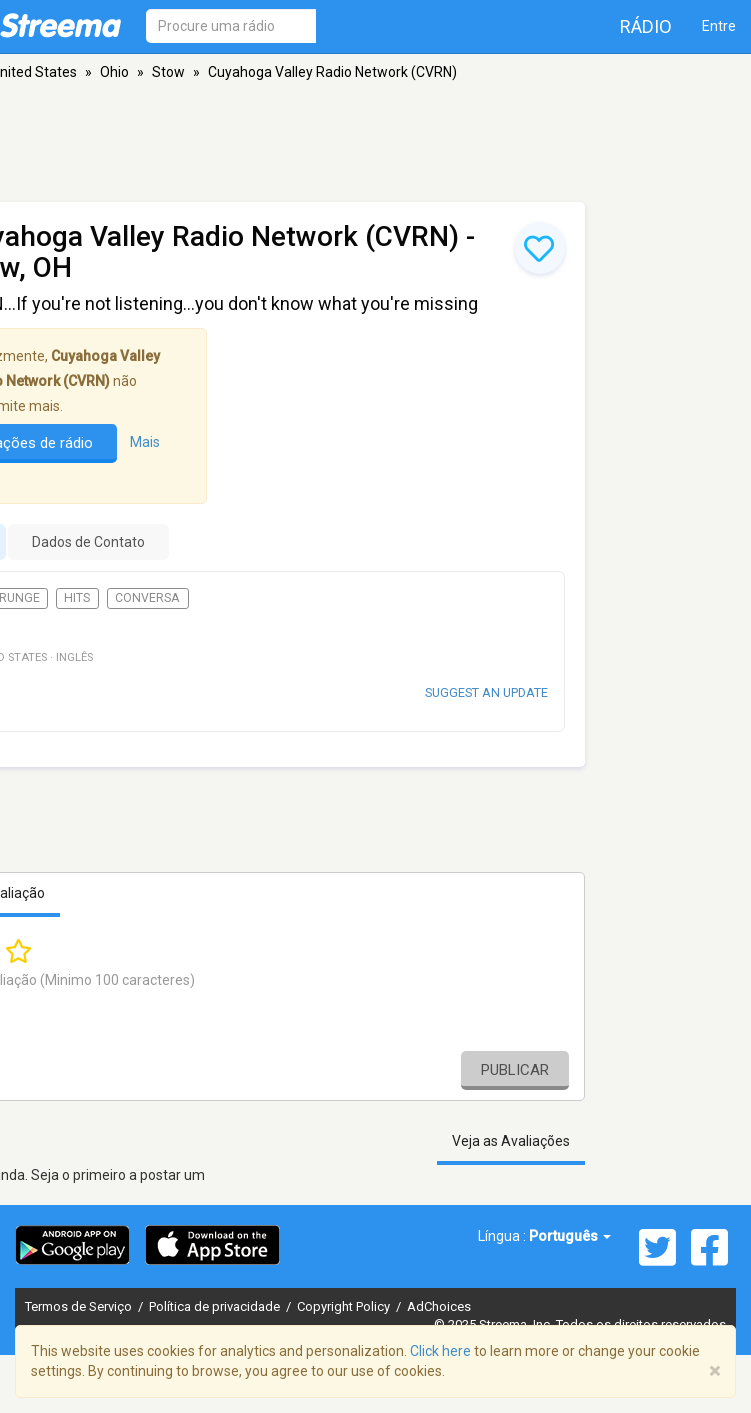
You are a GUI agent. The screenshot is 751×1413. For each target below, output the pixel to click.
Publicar (515, 1070)
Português (570, 1236)
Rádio (646, 26)
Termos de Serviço (80, 1306)
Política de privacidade (216, 1306)
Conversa (147, 598)
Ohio (114, 72)
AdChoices (439, 1306)
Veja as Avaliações (511, 1141)
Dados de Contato (88, 542)
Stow (168, 72)
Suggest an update (486, 692)
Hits (77, 598)
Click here (440, 1351)
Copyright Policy (345, 1306)
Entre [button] (719, 26)
